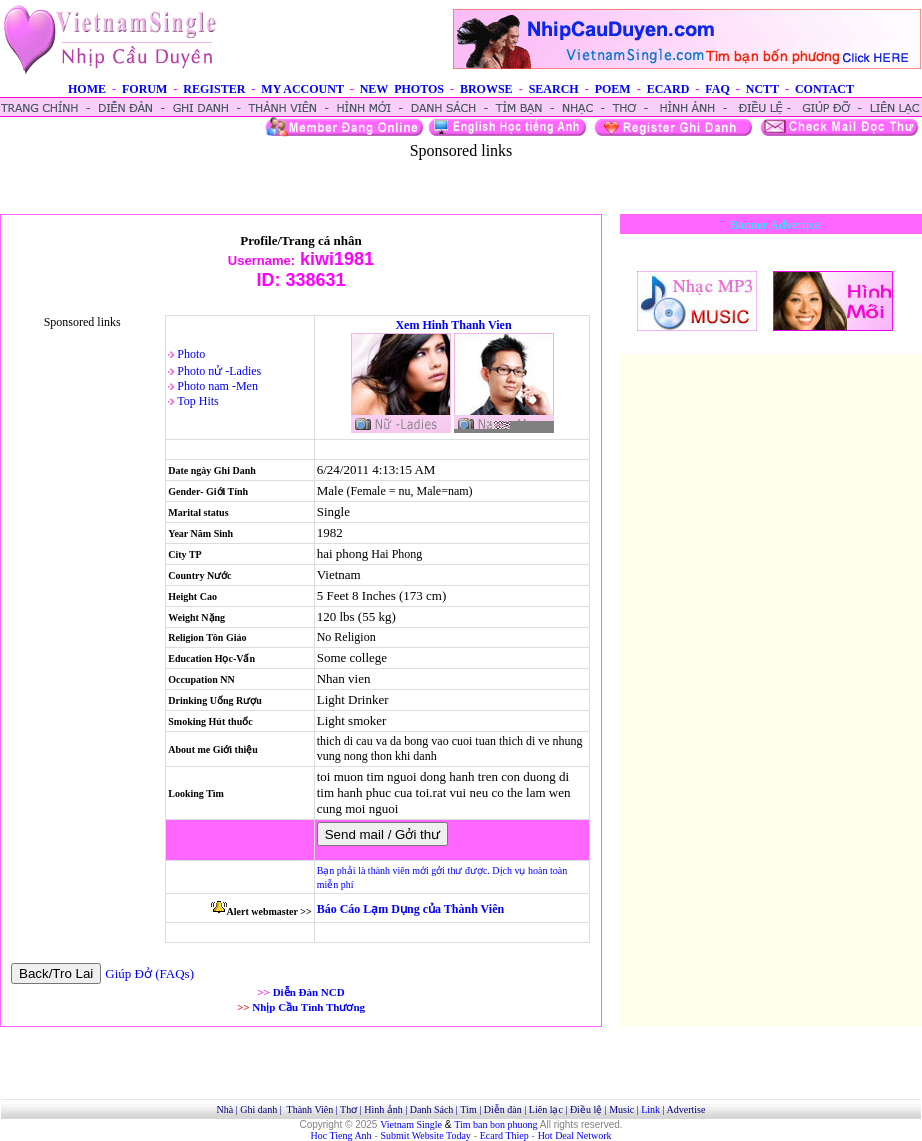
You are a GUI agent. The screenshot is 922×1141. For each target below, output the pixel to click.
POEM (613, 89)
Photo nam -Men (217, 386)
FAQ (717, 89)
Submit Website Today (426, 1135)
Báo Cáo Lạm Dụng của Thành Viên (410, 909)
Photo (191, 354)
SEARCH (554, 89)
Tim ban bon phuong (495, 1124)
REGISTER (214, 89)
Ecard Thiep (504, 1135)
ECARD (668, 89)
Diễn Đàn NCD (309, 992)
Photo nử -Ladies (219, 371)
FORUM (144, 89)
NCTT (762, 89)
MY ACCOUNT (302, 89)
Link (650, 1109)
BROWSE (486, 89)
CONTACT (824, 89)
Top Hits (198, 401)
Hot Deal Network (575, 1135)
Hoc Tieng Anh (341, 1135)
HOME (87, 89)
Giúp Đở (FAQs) (149, 973)
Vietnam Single (411, 1124)
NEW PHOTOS (402, 89)
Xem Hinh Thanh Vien (453, 325)
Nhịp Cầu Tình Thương (308, 1007)
